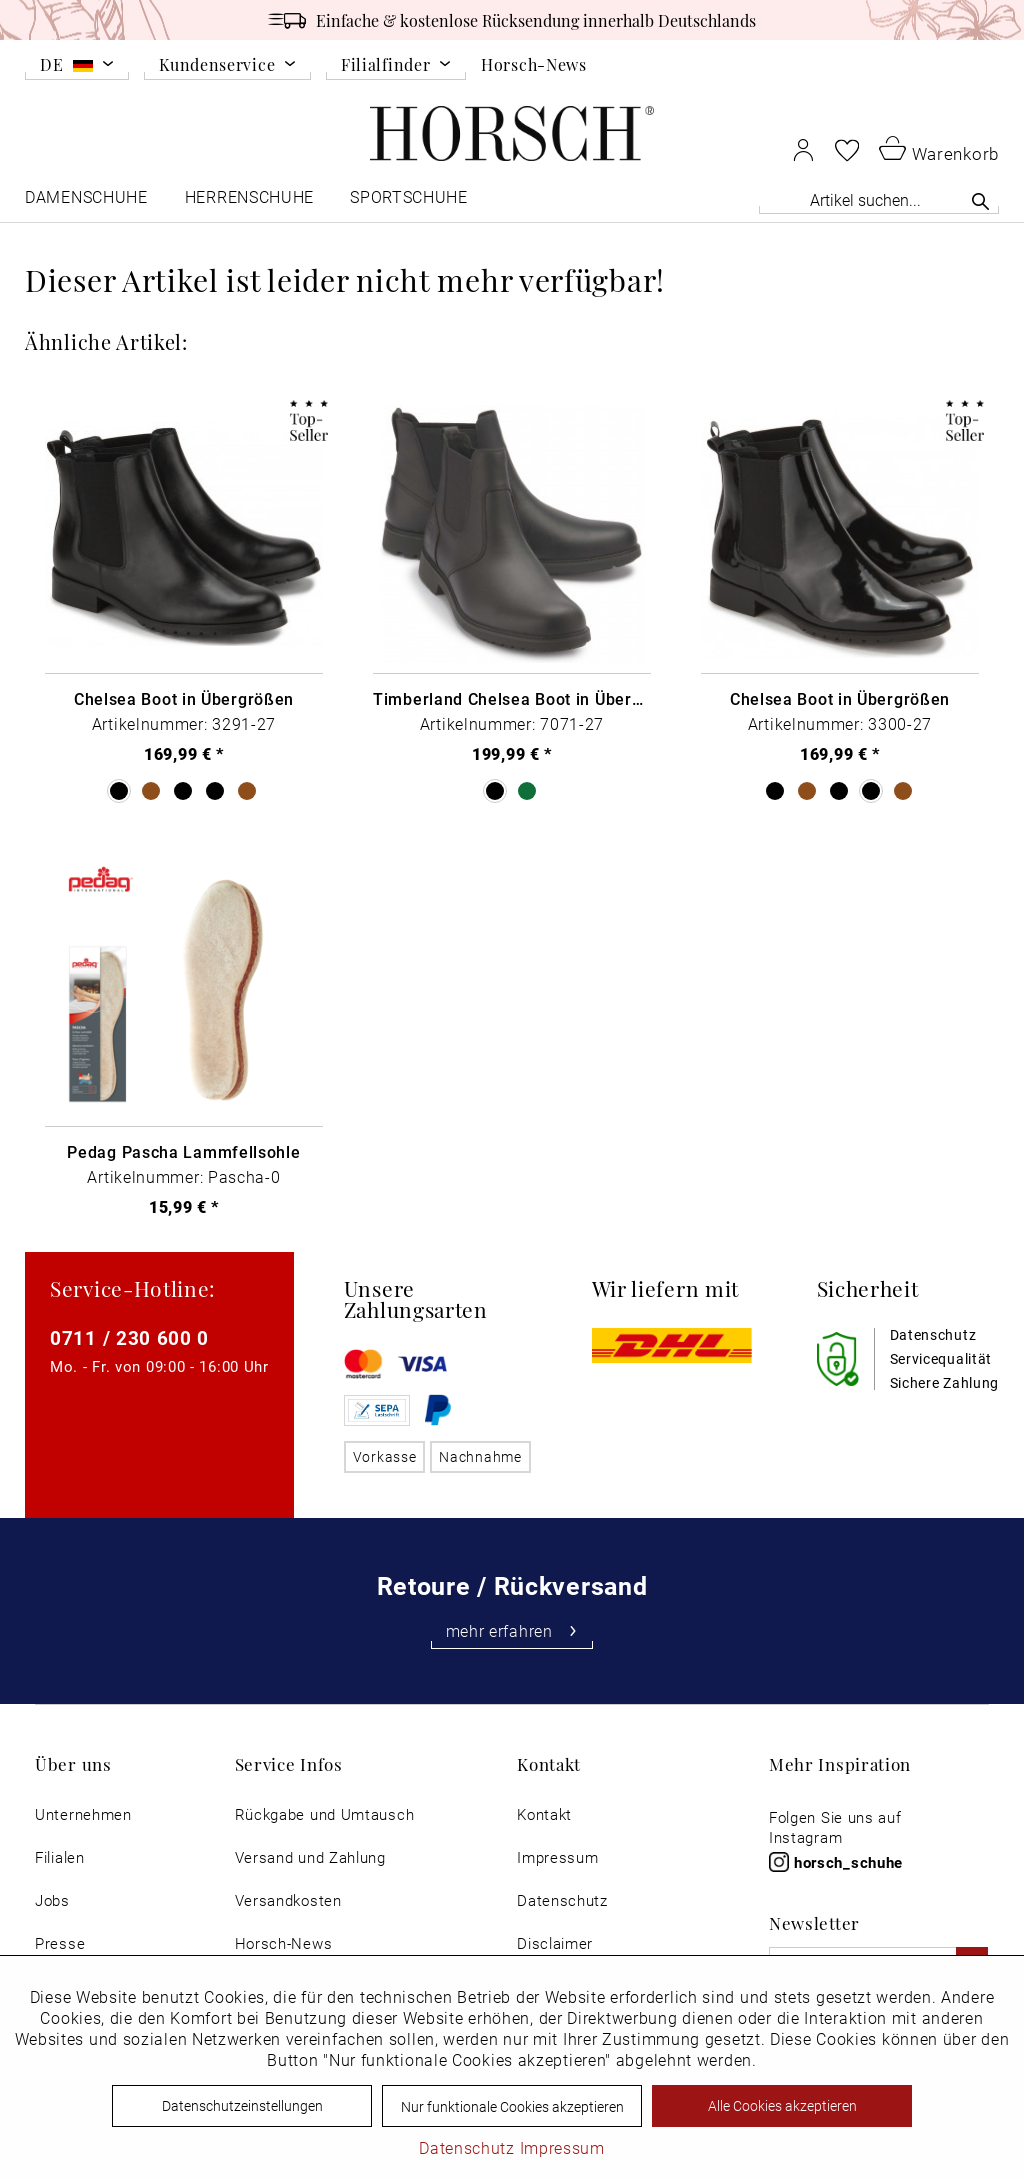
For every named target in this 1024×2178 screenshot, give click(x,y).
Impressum (557, 1857)
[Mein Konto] (803, 149)
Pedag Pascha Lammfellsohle (183, 1152)
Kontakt (544, 1814)
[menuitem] (77, 68)
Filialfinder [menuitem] (385, 65)
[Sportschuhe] (410, 201)
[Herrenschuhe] (250, 201)
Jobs (52, 1900)
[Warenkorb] (939, 147)
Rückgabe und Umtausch (325, 1814)
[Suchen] (980, 201)
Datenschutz (562, 1900)
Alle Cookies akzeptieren (782, 2105)
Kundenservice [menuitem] (217, 65)
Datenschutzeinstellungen (242, 2105)
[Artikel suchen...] (879, 199)
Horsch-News (534, 64)
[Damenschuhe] (87, 201)
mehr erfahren (512, 1631)
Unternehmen (83, 1814)
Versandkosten (288, 1900)
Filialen (60, 1857)
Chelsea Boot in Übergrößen (184, 699)
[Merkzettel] (847, 150)
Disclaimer (555, 1943)
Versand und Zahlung (310, 1857)
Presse (60, 1943)
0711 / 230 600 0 (129, 1337)
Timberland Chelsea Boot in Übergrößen (512, 699)
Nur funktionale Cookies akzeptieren (512, 2106)
